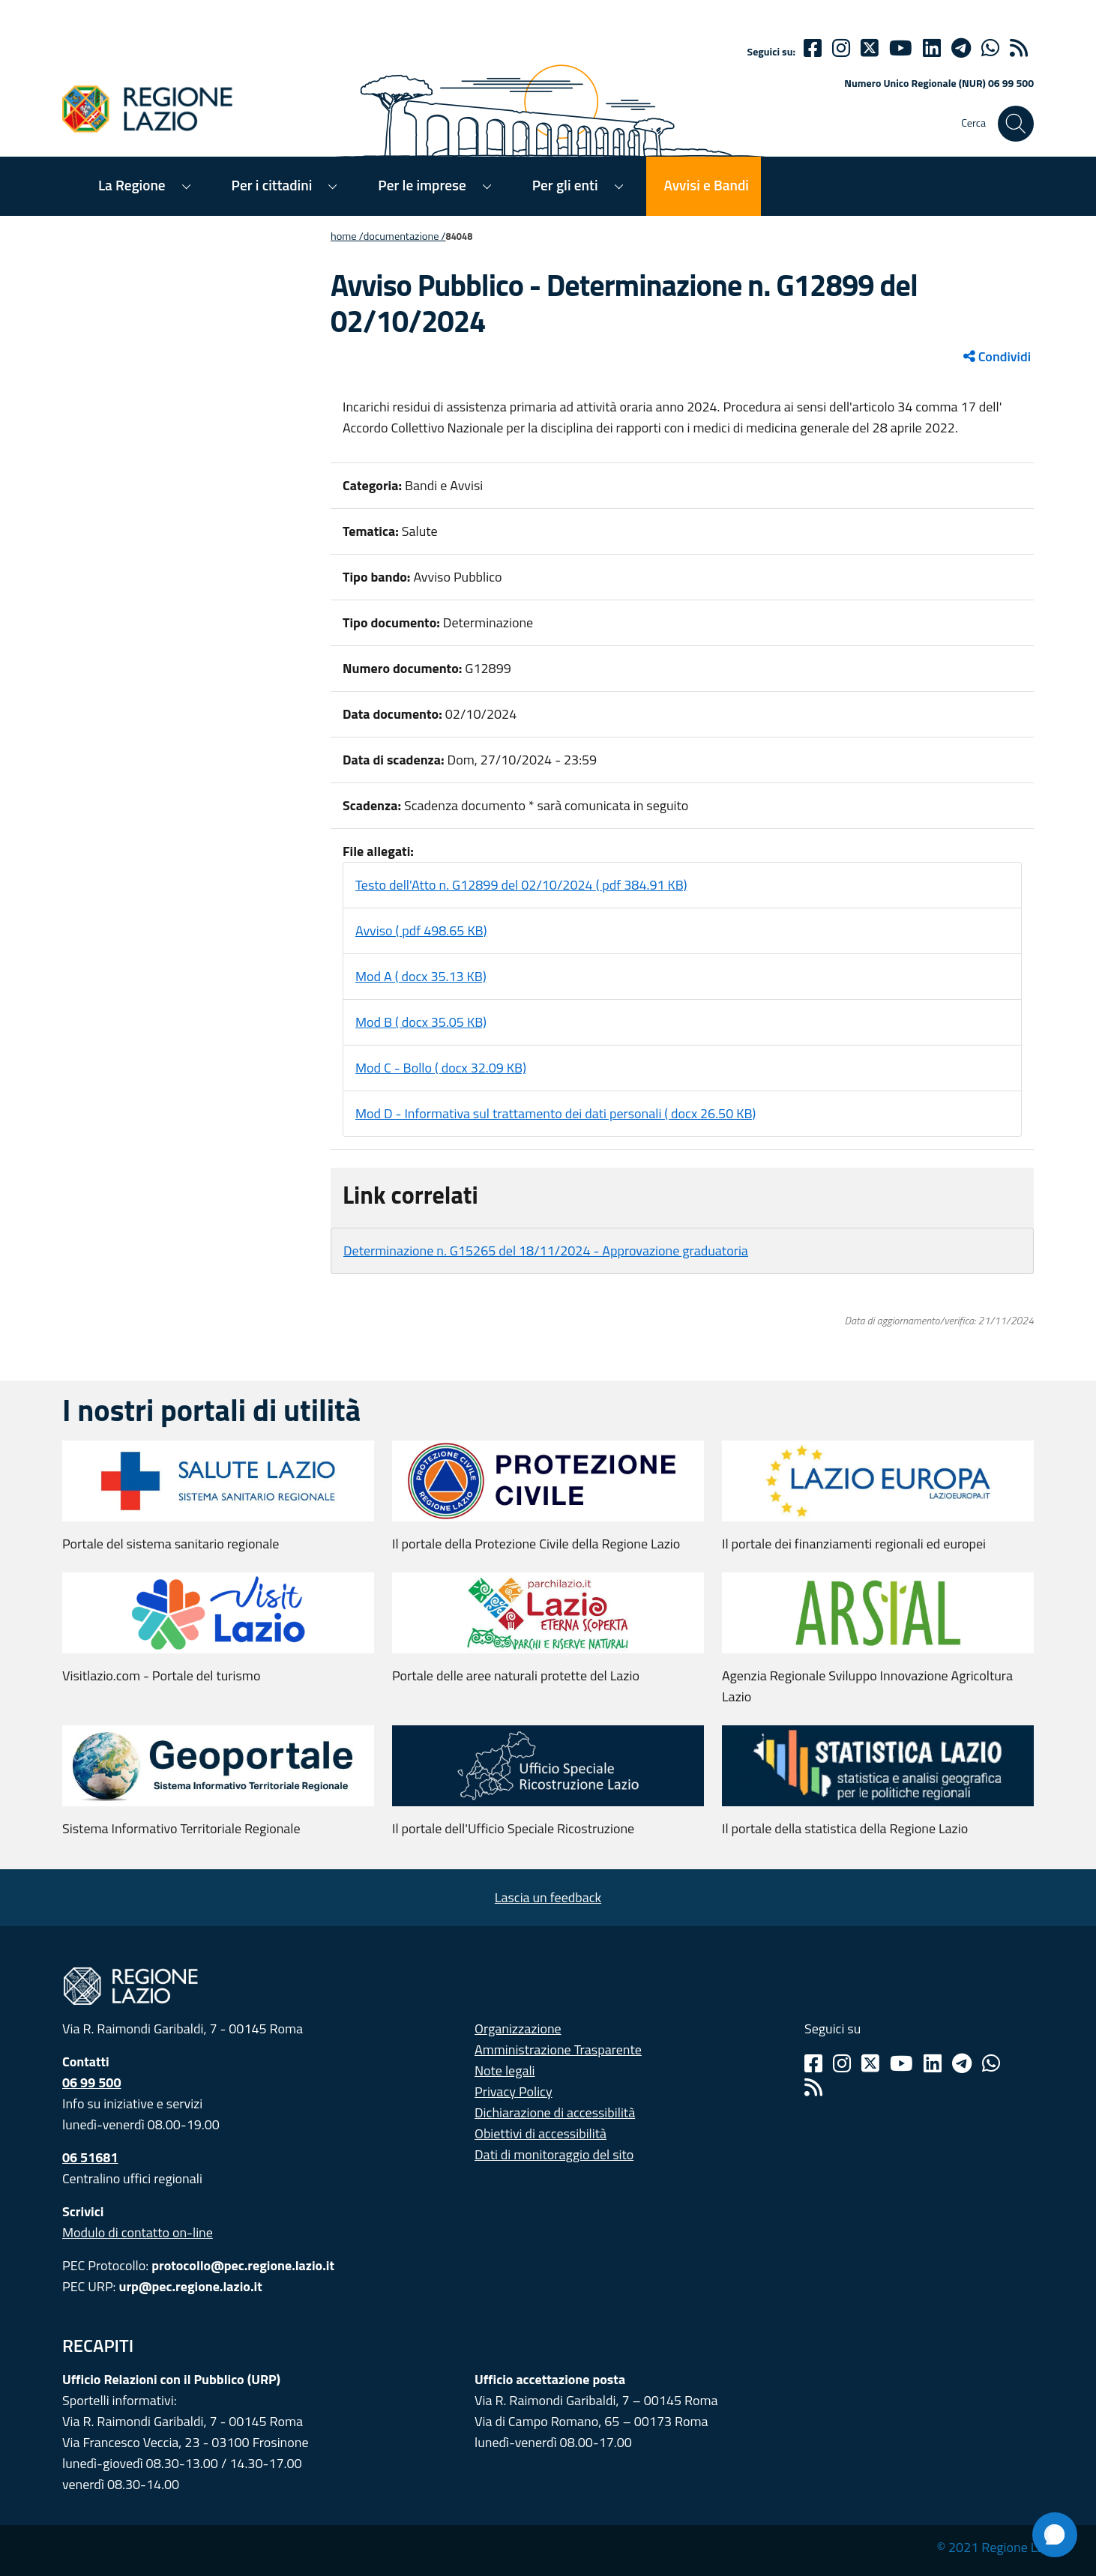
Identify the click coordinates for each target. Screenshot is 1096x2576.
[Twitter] (870, 48)
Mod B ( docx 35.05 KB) (421, 1022)
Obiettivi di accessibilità (540, 2133)
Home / (347, 236)
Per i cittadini (272, 185)
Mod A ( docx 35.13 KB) (421, 976)
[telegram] (961, 48)
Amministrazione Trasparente (558, 2049)
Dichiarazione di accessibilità (555, 2112)
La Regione (132, 185)
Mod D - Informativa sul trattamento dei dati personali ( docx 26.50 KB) (555, 1113)
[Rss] (813, 2087)
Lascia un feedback (548, 1897)
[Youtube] (900, 48)
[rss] (1019, 48)
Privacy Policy (513, 2091)
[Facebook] (813, 48)
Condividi (997, 356)
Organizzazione (518, 2028)
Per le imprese (422, 185)
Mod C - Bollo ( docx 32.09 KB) (440, 1068)
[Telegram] (962, 2063)
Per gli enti (565, 185)
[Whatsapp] (990, 48)
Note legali (505, 2070)
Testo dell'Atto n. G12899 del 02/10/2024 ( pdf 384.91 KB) (521, 885)
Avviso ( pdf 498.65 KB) (421, 930)
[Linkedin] (932, 48)
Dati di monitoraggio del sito (554, 2154)
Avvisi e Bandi (706, 185)
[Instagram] (841, 48)
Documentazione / (405, 236)
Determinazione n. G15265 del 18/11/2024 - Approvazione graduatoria (545, 1250)
